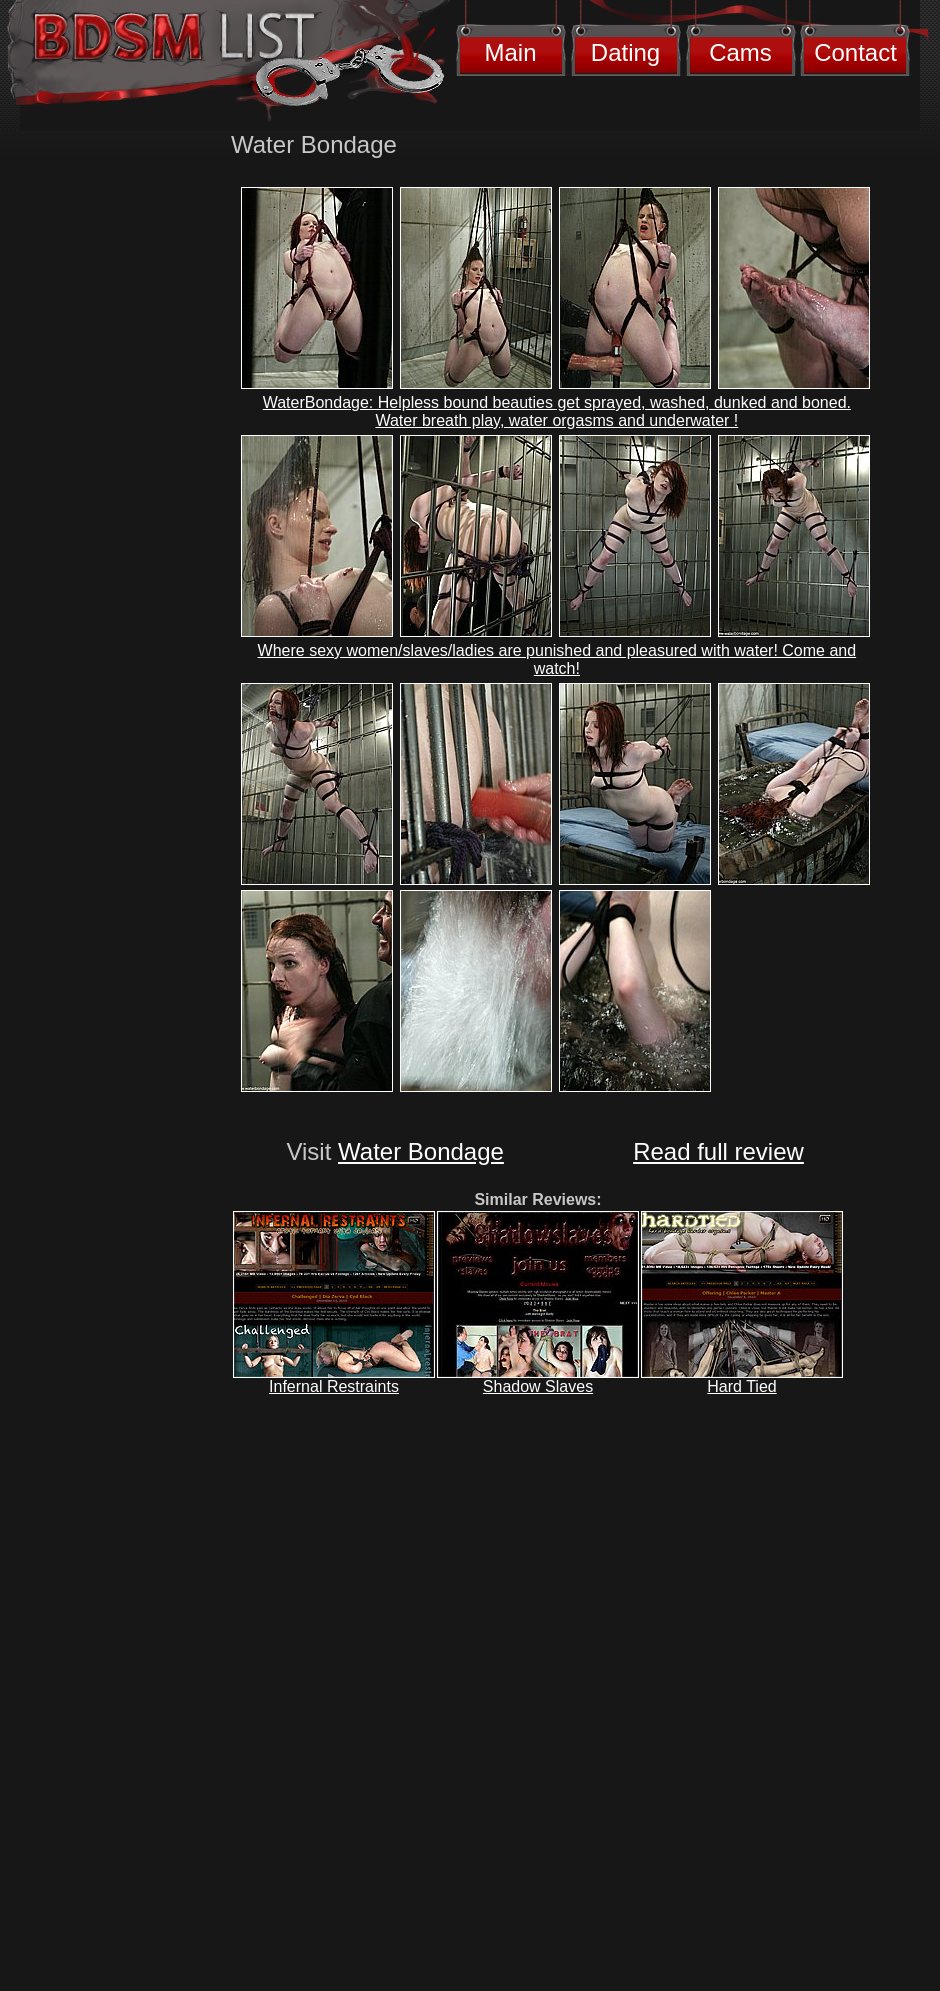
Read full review (718, 1151)
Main (510, 52)
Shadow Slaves (538, 1386)
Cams (740, 52)
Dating (625, 52)
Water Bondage (421, 1151)
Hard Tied (741, 1386)
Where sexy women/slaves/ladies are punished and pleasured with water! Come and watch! (557, 659)
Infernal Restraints (334, 1386)
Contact (855, 52)
